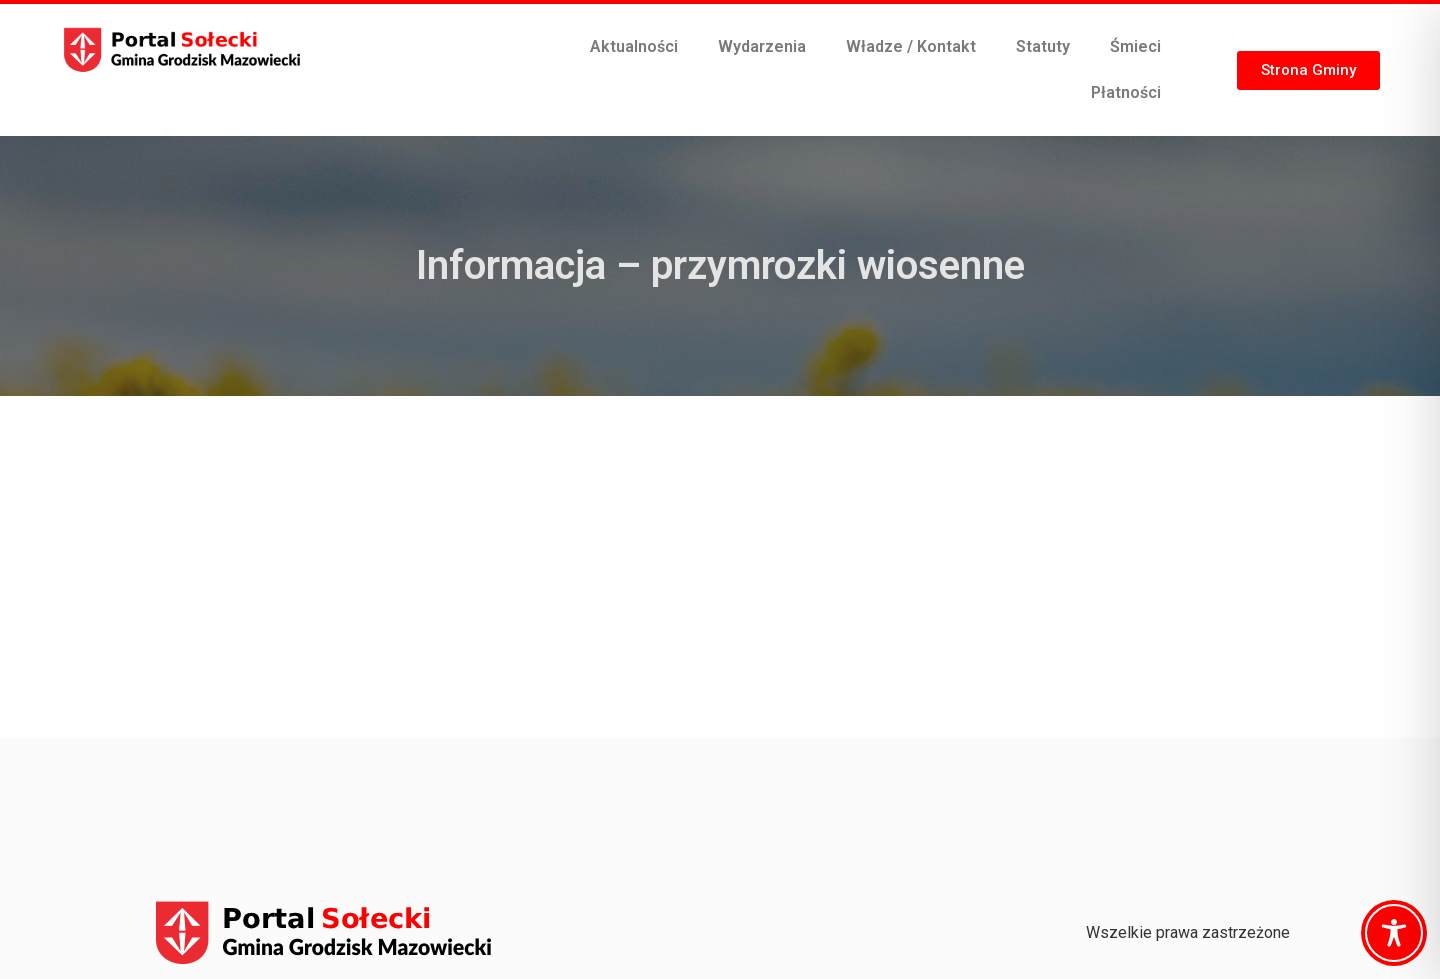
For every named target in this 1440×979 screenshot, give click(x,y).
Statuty (1043, 46)
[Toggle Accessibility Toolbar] (1394, 933)
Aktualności (634, 46)
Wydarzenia (762, 46)
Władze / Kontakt (911, 46)
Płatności (1126, 92)
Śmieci (1135, 46)
